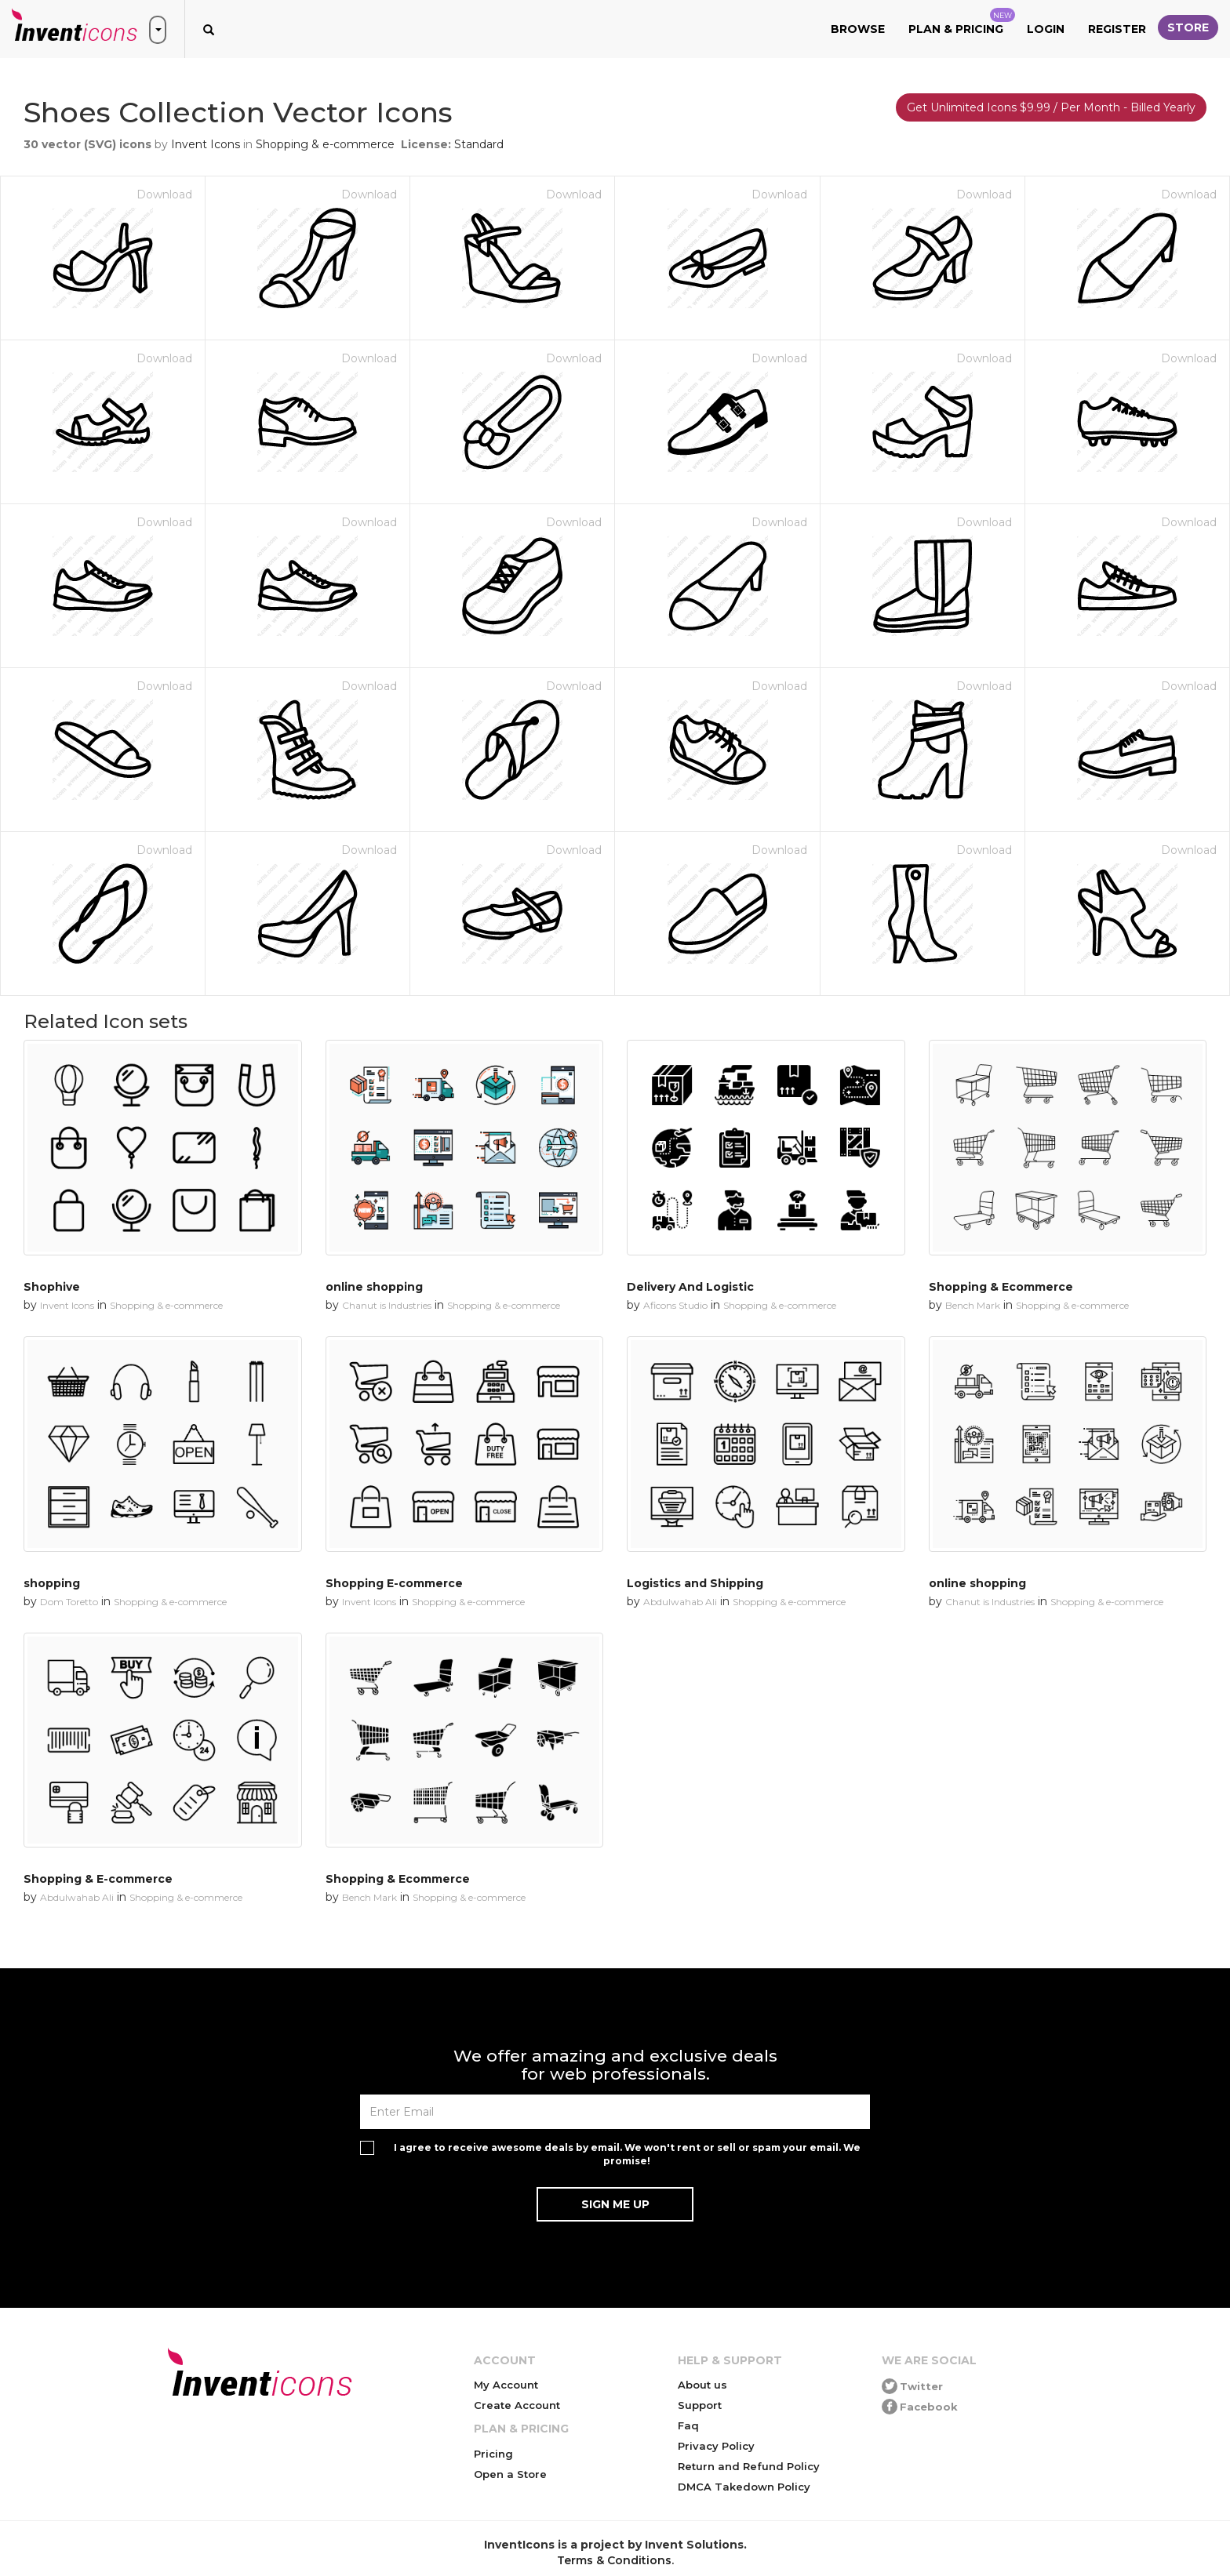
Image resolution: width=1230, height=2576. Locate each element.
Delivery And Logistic (690, 1287)
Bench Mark (972, 1305)
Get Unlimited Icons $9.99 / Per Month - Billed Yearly (1051, 107)
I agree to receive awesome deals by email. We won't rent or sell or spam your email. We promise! (627, 2154)
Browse (858, 29)
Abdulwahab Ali (680, 1602)
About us (702, 2384)
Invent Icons (205, 144)
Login (1045, 29)
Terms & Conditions (614, 2560)
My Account (506, 2384)
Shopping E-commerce (394, 1583)
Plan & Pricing (961, 22)
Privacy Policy (716, 2446)
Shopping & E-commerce (98, 1879)
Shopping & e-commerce (325, 144)
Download (164, 194)
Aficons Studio (675, 1305)
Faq (688, 2425)
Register (1117, 29)
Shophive (52, 1287)
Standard (479, 144)
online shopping (374, 1287)
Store (1188, 27)
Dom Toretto (69, 1602)
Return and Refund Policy (749, 2466)
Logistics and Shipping (695, 1583)
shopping (52, 1583)
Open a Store (510, 2474)
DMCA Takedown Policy (744, 2486)
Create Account (517, 2405)
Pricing (493, 2453)
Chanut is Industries (386, 1305)
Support (700, 2405)
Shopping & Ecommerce (1001, 1287)
